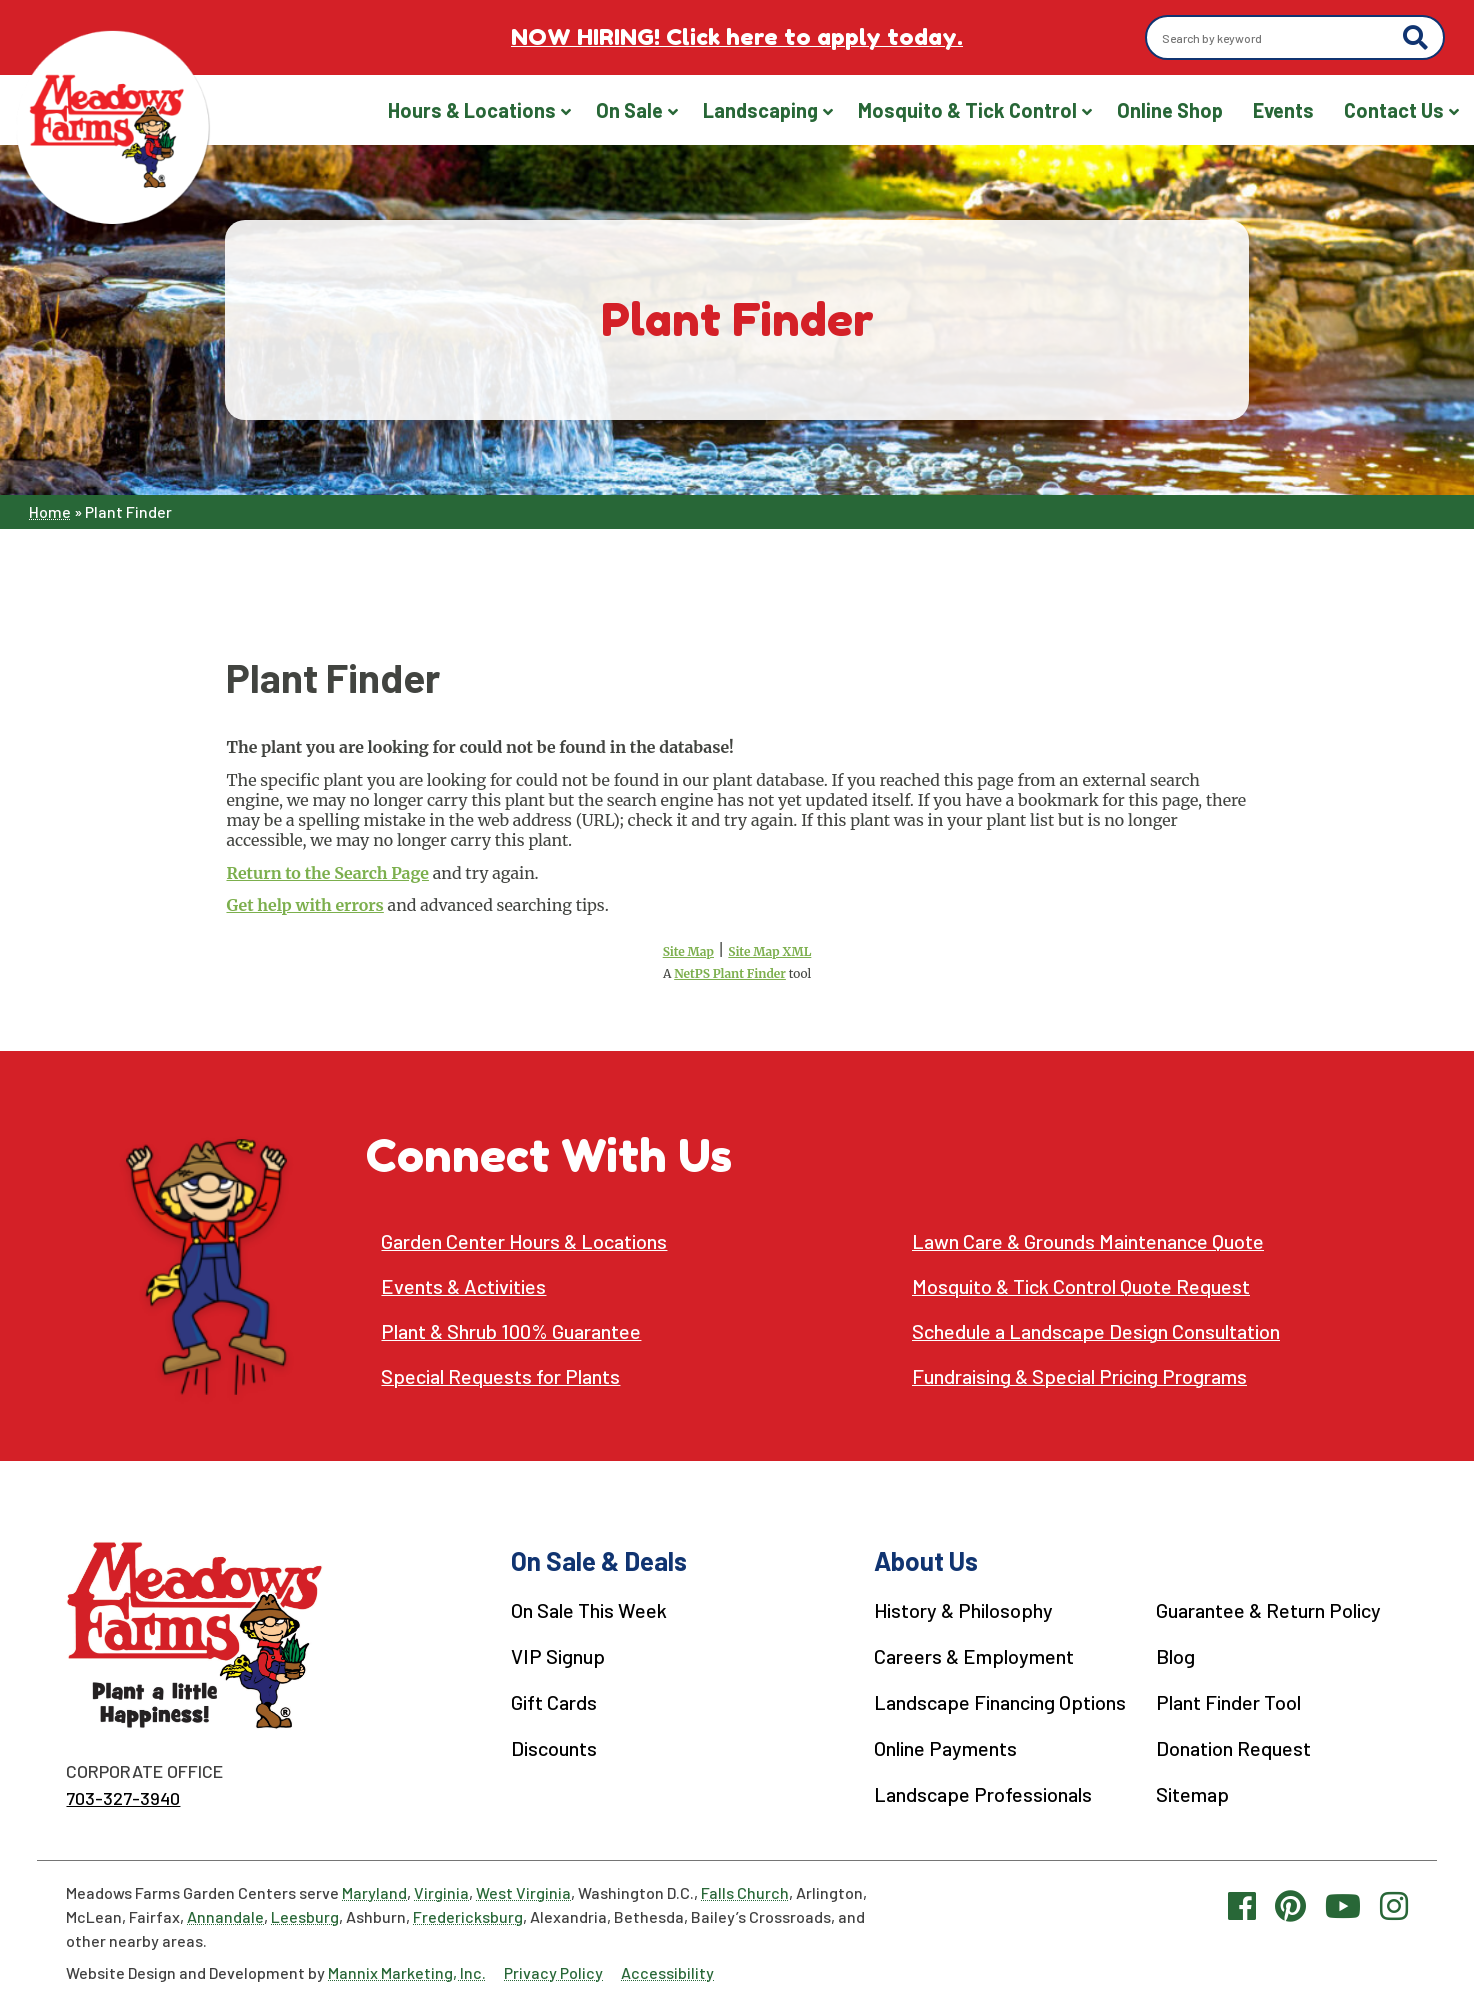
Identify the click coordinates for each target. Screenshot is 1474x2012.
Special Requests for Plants (501, 1376)
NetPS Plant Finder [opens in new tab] (730, 973)
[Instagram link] (1394, 1904)
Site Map (688, 951)
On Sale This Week (586, 1610)
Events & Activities (465, 1286)
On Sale (629, 110)
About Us (920, 1560)
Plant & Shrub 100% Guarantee (511, 1331)
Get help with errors (304, 905)
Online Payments (940, 1745)
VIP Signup (555, 1655)
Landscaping (760, 110)
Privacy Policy (553, 1971)
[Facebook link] (1242, 1904)
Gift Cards (551, 1700)
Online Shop (1170, 110)
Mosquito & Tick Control (967, 110)
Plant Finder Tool (1226, 1700)
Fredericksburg (468, 1915)
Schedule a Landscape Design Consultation (1097, 1331)
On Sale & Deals (596, 1560)
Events (1283, 110)
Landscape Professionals (977, 1790)
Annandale (225, 1915)
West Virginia (523, 1891)
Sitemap (1190, 1790)
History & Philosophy (959, 1610)
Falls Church (745, 1891)
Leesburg (305, 1915)
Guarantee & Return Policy (1266, 1610)
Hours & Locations (472, 110)
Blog (1172, 1655)
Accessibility (667, 1971)
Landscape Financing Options (995, 1700)
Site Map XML (769, 951)
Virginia (441, 1891)
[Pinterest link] (1290, 1904)
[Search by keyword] (1277, 38)
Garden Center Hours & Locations (525, 1241)
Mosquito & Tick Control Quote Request (1082, 1286)
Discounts (551, 1745)
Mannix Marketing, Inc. (407, 1971)
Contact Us (1394, 110)
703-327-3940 (123, 1798)
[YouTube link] (1343, 1904)
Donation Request (1231, 1745)
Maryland (374, 1891)
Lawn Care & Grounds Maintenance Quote (1088, 1241)
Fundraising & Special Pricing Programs (1082, 1376)
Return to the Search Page (327, 873)
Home (50, 511)
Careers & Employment (968, 1655)
